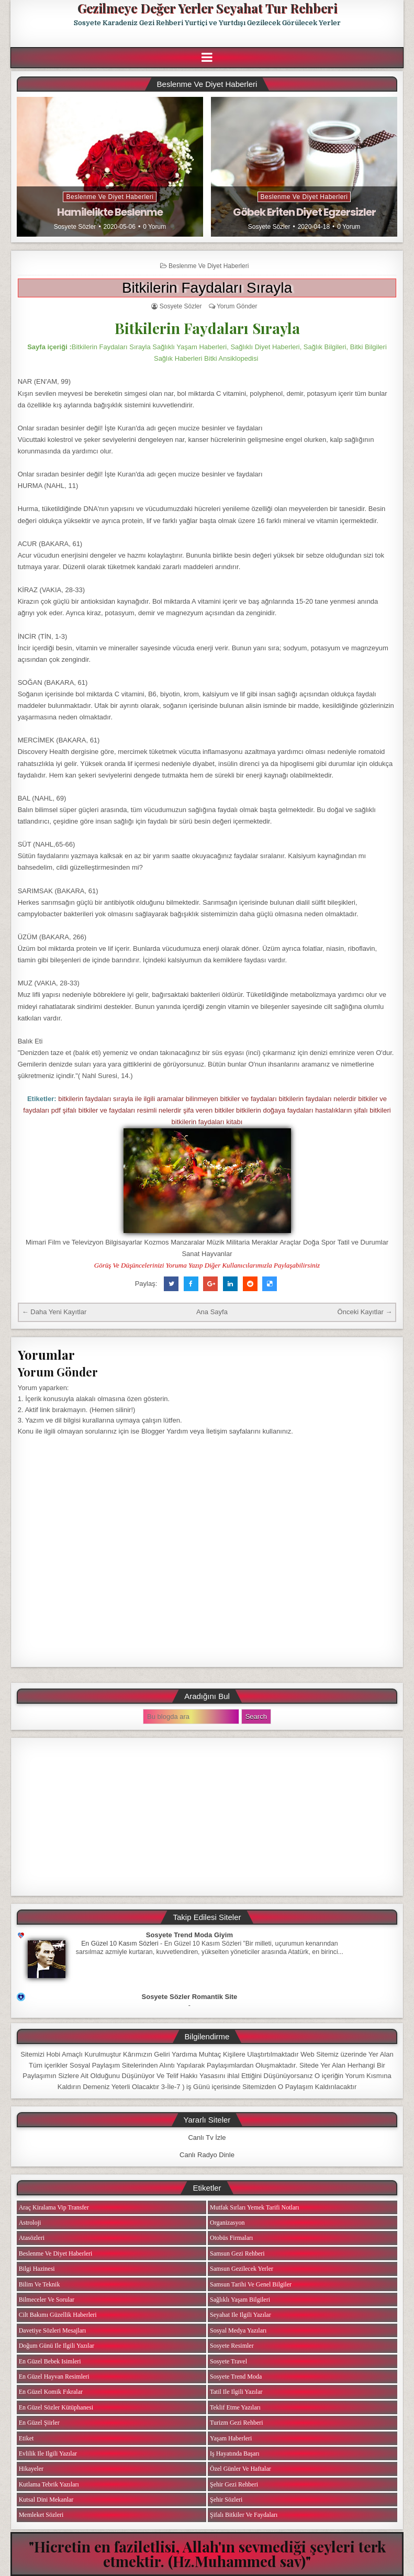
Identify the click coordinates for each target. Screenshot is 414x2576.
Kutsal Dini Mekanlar (46, 2499)
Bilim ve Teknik (39, 2284)
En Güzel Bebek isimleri (50, 2361)
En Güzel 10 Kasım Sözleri (120, 1943)
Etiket (26, 2438)
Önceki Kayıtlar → (365, 1312)
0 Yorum (154, 227)
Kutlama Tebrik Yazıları (49, 2484)
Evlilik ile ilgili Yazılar (48, 2453)
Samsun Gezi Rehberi (237, 2253)
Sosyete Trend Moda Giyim (189, 1935)
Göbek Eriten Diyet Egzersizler (304, 212)
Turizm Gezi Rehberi (236, 2422)
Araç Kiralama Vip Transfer (54, 2207)
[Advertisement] (207, 1817)
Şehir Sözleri (226, 2499)
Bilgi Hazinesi (37, 2268)
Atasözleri (31, 2237)
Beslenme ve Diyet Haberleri (109, 197)
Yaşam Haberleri (231, 2438)
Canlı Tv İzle (207, 2137)
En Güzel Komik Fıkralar (51, 2391)
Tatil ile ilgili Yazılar (236, 2391)
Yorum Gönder (237, 306)
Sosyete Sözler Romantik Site (190, 1997)
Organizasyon (227, 2222)
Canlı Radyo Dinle (207, 2155)
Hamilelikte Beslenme (110, 212)
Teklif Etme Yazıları (235, 2407)
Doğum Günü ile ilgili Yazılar (56, 2345)
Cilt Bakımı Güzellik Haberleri (58, 2314)
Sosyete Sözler (75, 227)
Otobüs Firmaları (231, 2237)
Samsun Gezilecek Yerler (241, 2268)
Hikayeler (31, 2468)
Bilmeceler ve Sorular (46, 2299)
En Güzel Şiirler (39, 2422)
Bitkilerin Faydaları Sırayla (207, 288)
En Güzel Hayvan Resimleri (54, 2376)
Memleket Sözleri (41, 2514)
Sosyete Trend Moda (236, 2376)
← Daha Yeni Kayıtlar (54, 1312)
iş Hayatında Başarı (235, 2453)
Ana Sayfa (212, 1312)
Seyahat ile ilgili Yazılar (240, 2314)
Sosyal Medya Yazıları (238, 2330)
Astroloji (30, 2222)
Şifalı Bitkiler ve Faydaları (243, 2514)
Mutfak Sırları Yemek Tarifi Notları (254, 2207)
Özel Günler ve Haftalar (240, 2468)
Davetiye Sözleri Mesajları (52, 2330)
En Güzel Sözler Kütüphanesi (56, 2407)
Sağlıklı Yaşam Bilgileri (240, 2299)
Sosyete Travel (228, 2361)
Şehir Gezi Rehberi (234, 2484)
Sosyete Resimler (232, 2345)
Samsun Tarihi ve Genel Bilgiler (251, 2284)
